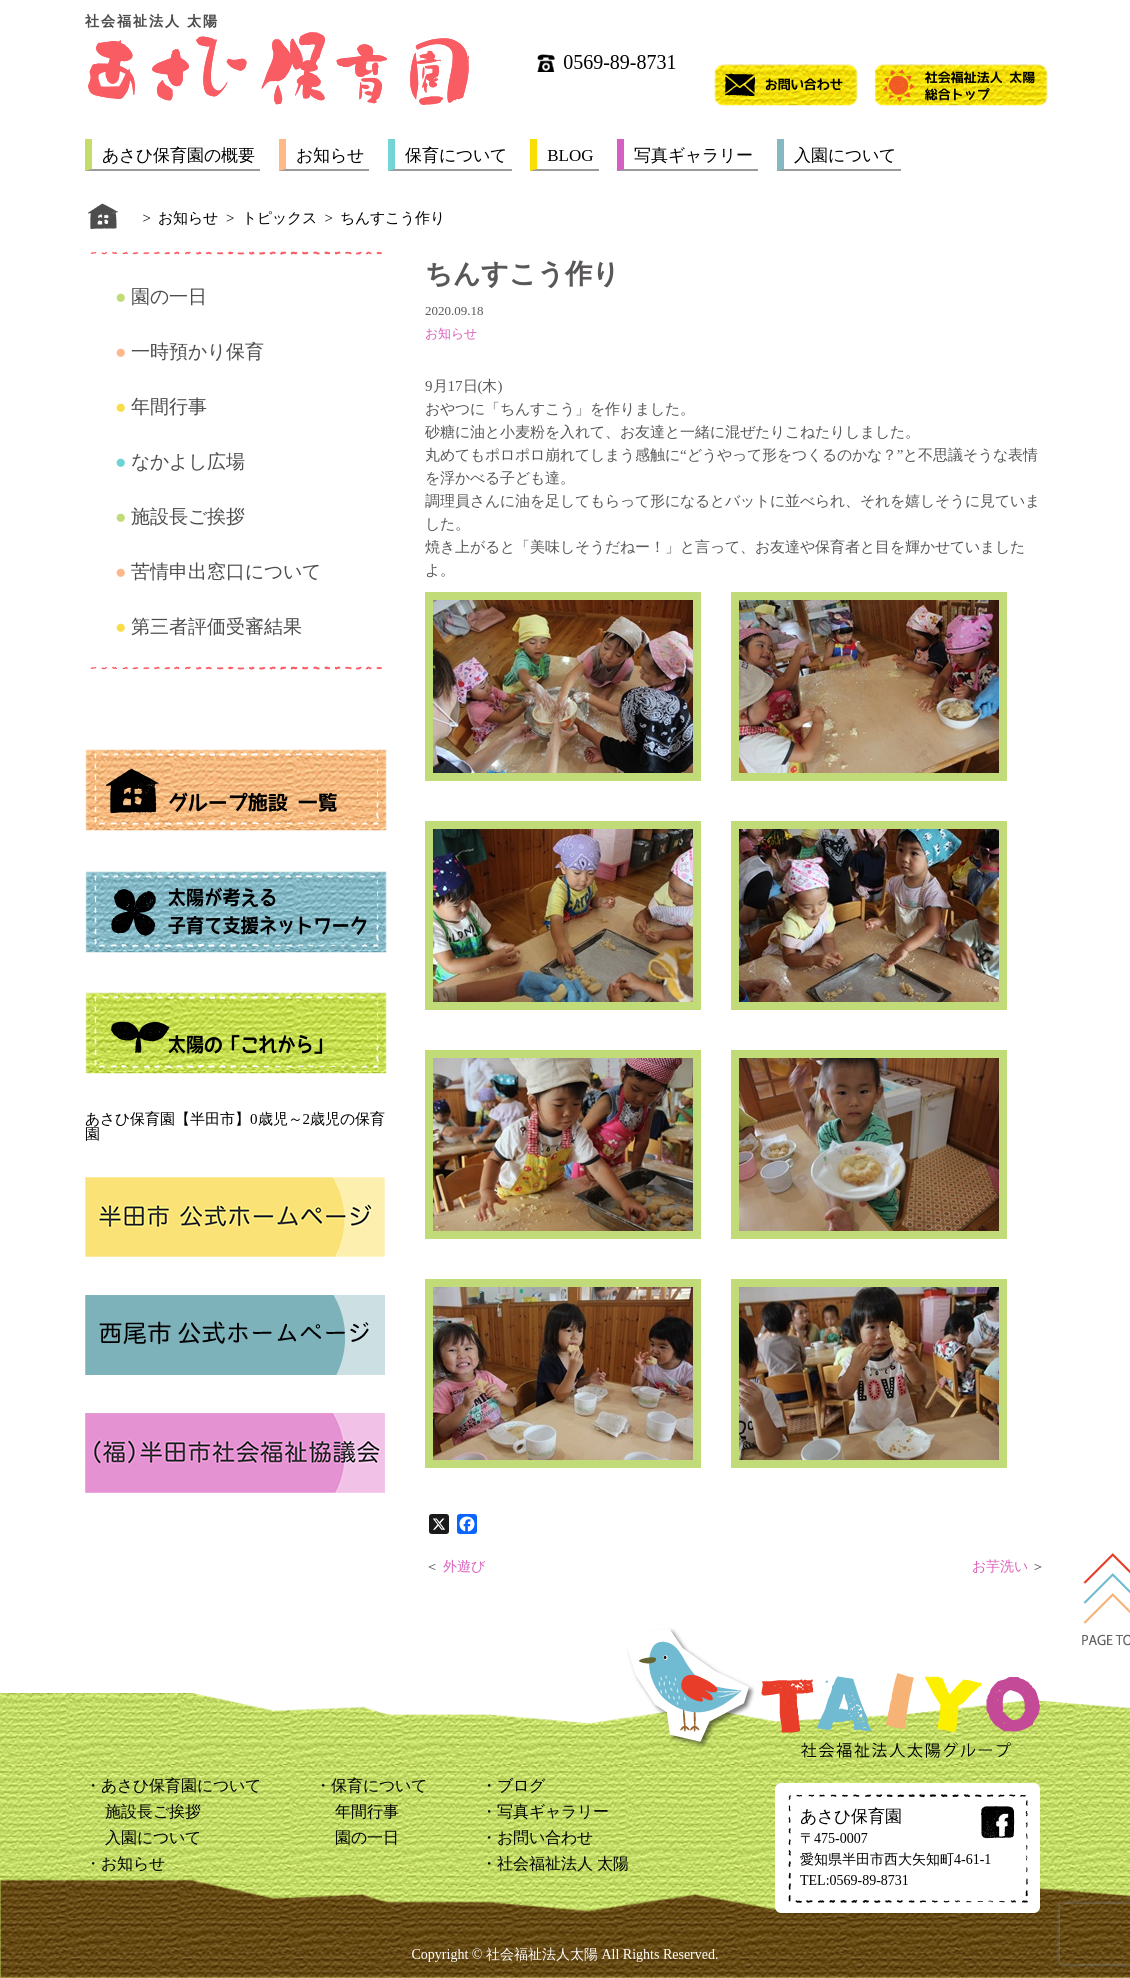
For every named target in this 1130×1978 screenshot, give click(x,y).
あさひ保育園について (181, 1785)
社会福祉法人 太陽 (563, 1863)
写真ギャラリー (693, 155)
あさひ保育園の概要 (178, 155)
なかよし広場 (188, 461)
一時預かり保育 (197, 351)
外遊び (464, 1566)
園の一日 (169, 296)
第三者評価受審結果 (216, 626)
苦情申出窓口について (226, 571)
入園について (845, 155)
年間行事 (169, 406)
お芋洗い (1000, 1566)
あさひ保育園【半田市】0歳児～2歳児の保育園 (235, 1126)
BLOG (570, 155)
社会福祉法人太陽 (542, 1954)
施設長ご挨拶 (188, 516)
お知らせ (330, 155)
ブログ (521, 1785)
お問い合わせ (545, 1837)
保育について (456, 155)
